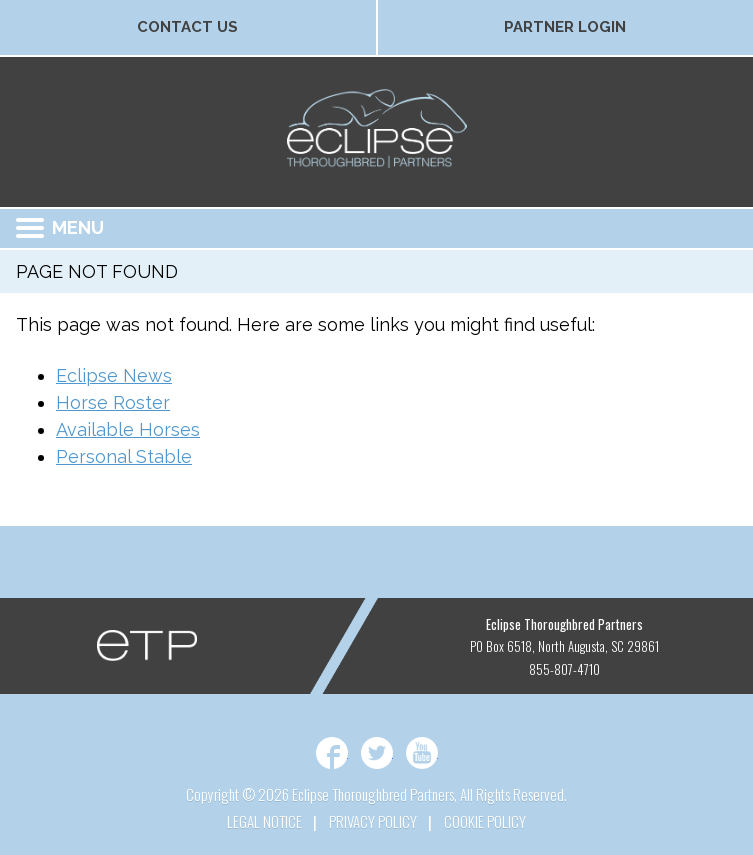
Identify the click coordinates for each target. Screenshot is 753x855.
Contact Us (187, 27)
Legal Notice (264, 821)
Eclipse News (114, 375)
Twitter (377, 753)
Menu (60, 227)
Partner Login (565, 27)
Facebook (332, 753)
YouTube (422, 753)
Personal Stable (124, 456)
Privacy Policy (373, 821)
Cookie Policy (485, 821)
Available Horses (128, 429)
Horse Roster (113, 402)
